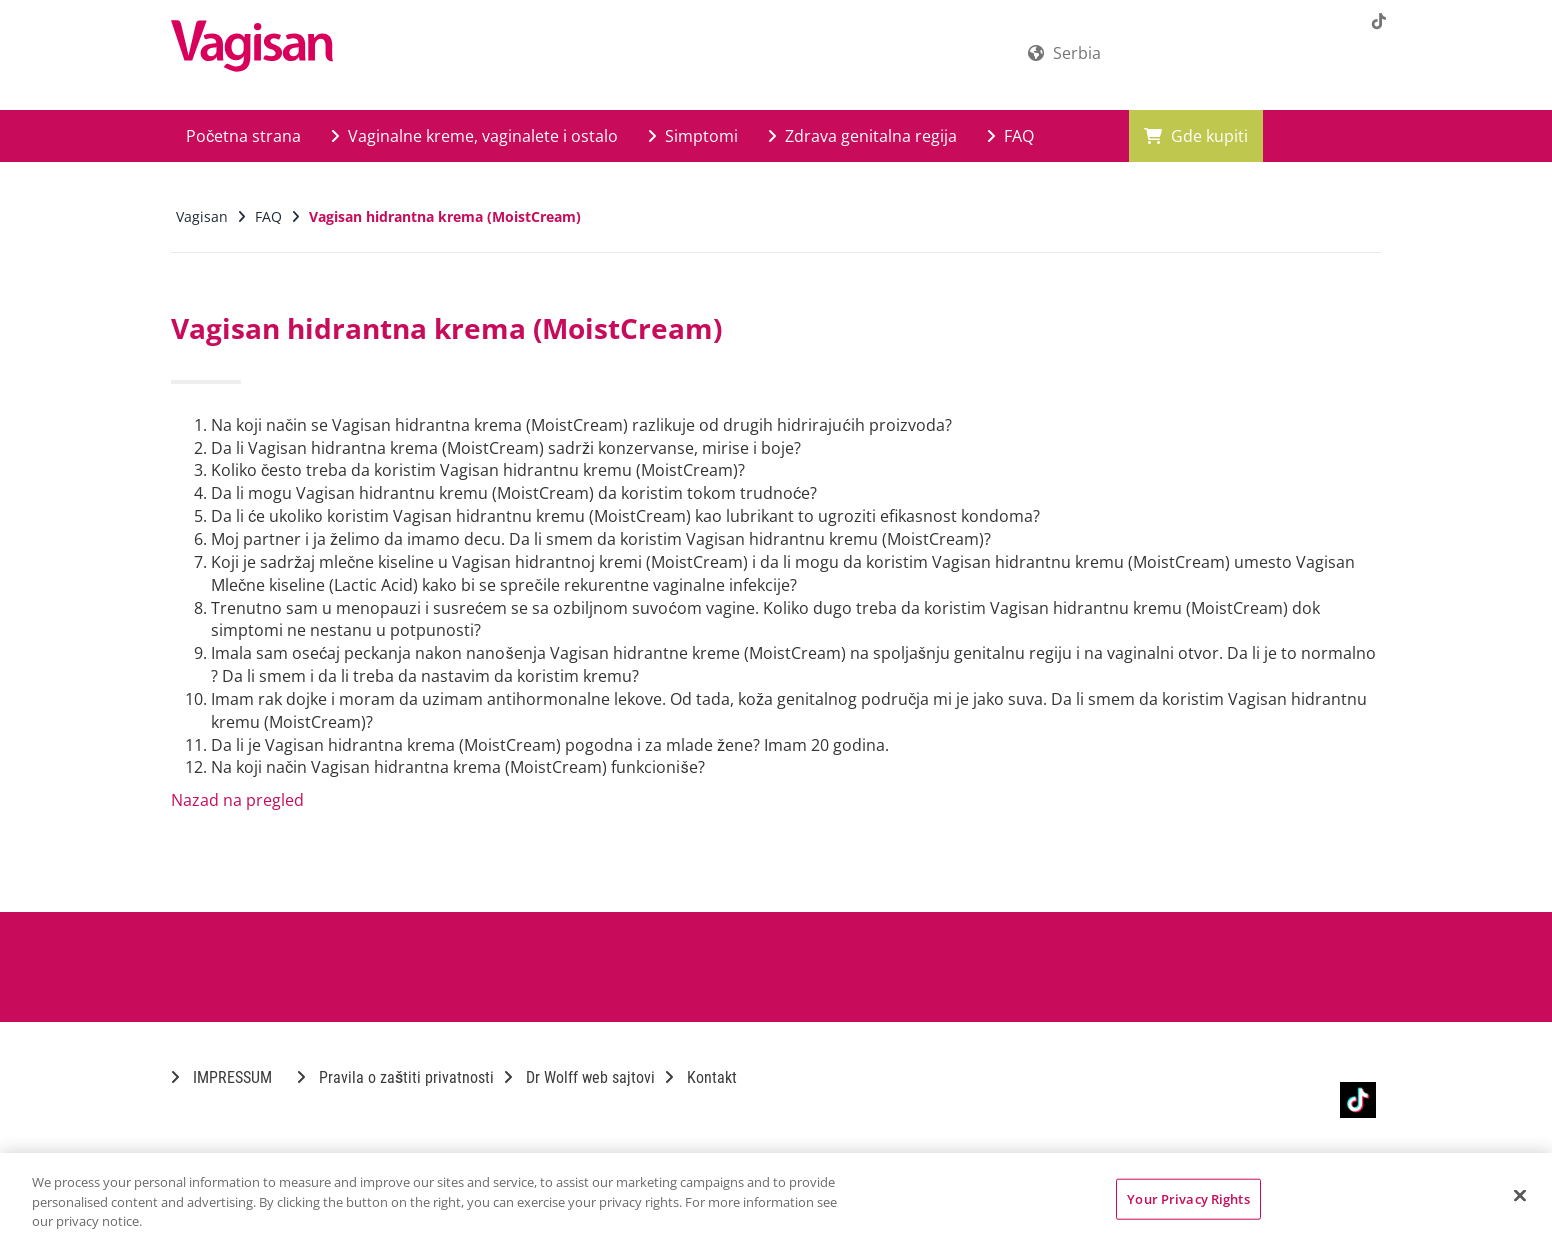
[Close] (1520, 1195)
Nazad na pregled (237, 800)
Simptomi (693, 136)
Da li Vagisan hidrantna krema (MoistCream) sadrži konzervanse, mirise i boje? (506, 448)
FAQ (1010, 136)
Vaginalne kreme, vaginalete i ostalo (474, 136)
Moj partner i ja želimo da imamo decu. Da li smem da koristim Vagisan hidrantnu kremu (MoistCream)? (601, 539)
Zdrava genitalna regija (862, 136)
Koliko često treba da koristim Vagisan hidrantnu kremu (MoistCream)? (478, 470)
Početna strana (243, 136)
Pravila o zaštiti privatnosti (395, 1077)
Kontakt (701, 1077)
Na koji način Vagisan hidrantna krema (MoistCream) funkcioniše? (458, 767)
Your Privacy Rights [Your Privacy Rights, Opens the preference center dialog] (1188, 1198)
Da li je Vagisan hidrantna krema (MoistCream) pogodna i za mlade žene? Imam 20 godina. (550, 745)
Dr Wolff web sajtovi (579, 1077)
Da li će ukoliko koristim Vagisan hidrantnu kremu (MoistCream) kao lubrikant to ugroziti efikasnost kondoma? (625, 516)
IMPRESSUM (221, 1077)
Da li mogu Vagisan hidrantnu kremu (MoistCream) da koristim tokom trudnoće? (514, 493)
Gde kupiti (1196, 136)
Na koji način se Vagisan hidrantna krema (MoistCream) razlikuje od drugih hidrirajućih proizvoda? (581, 425)
